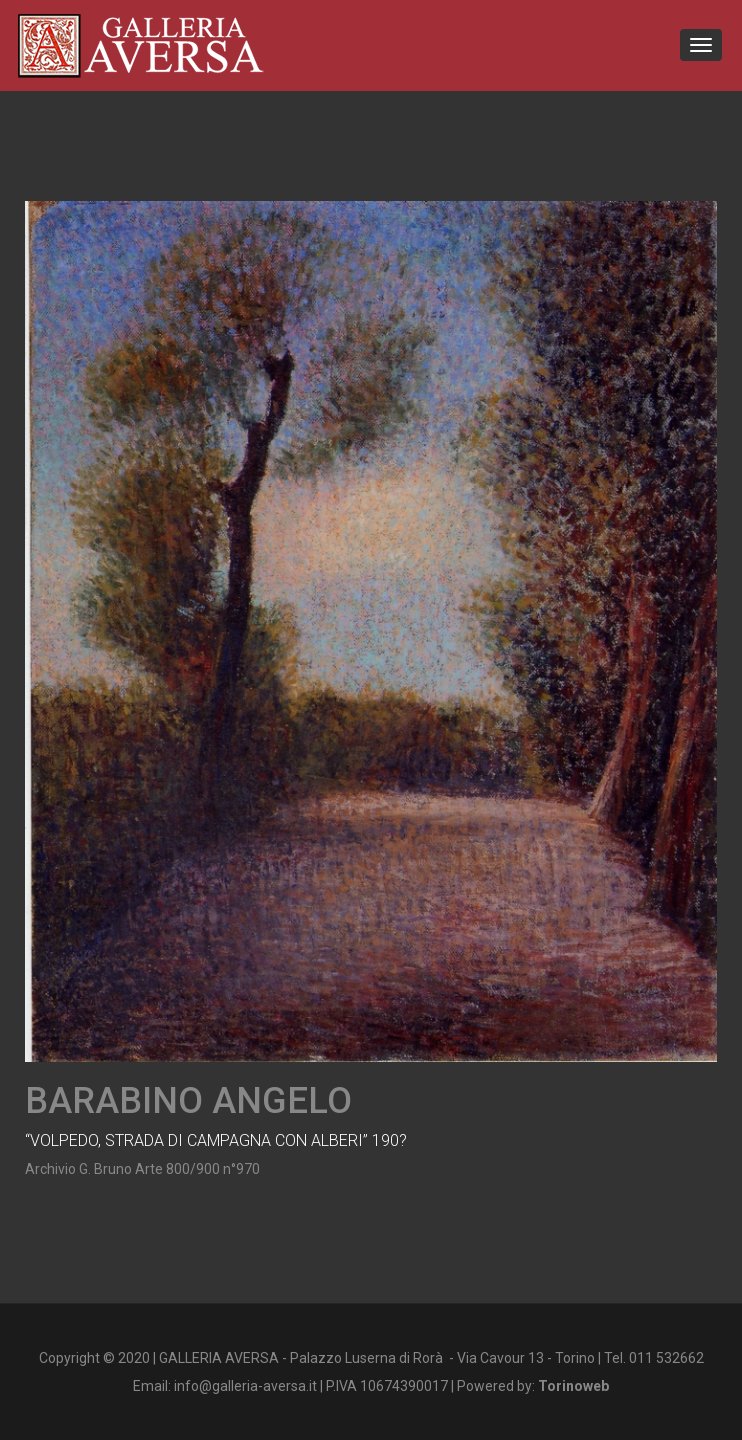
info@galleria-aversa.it (245, 1386)
